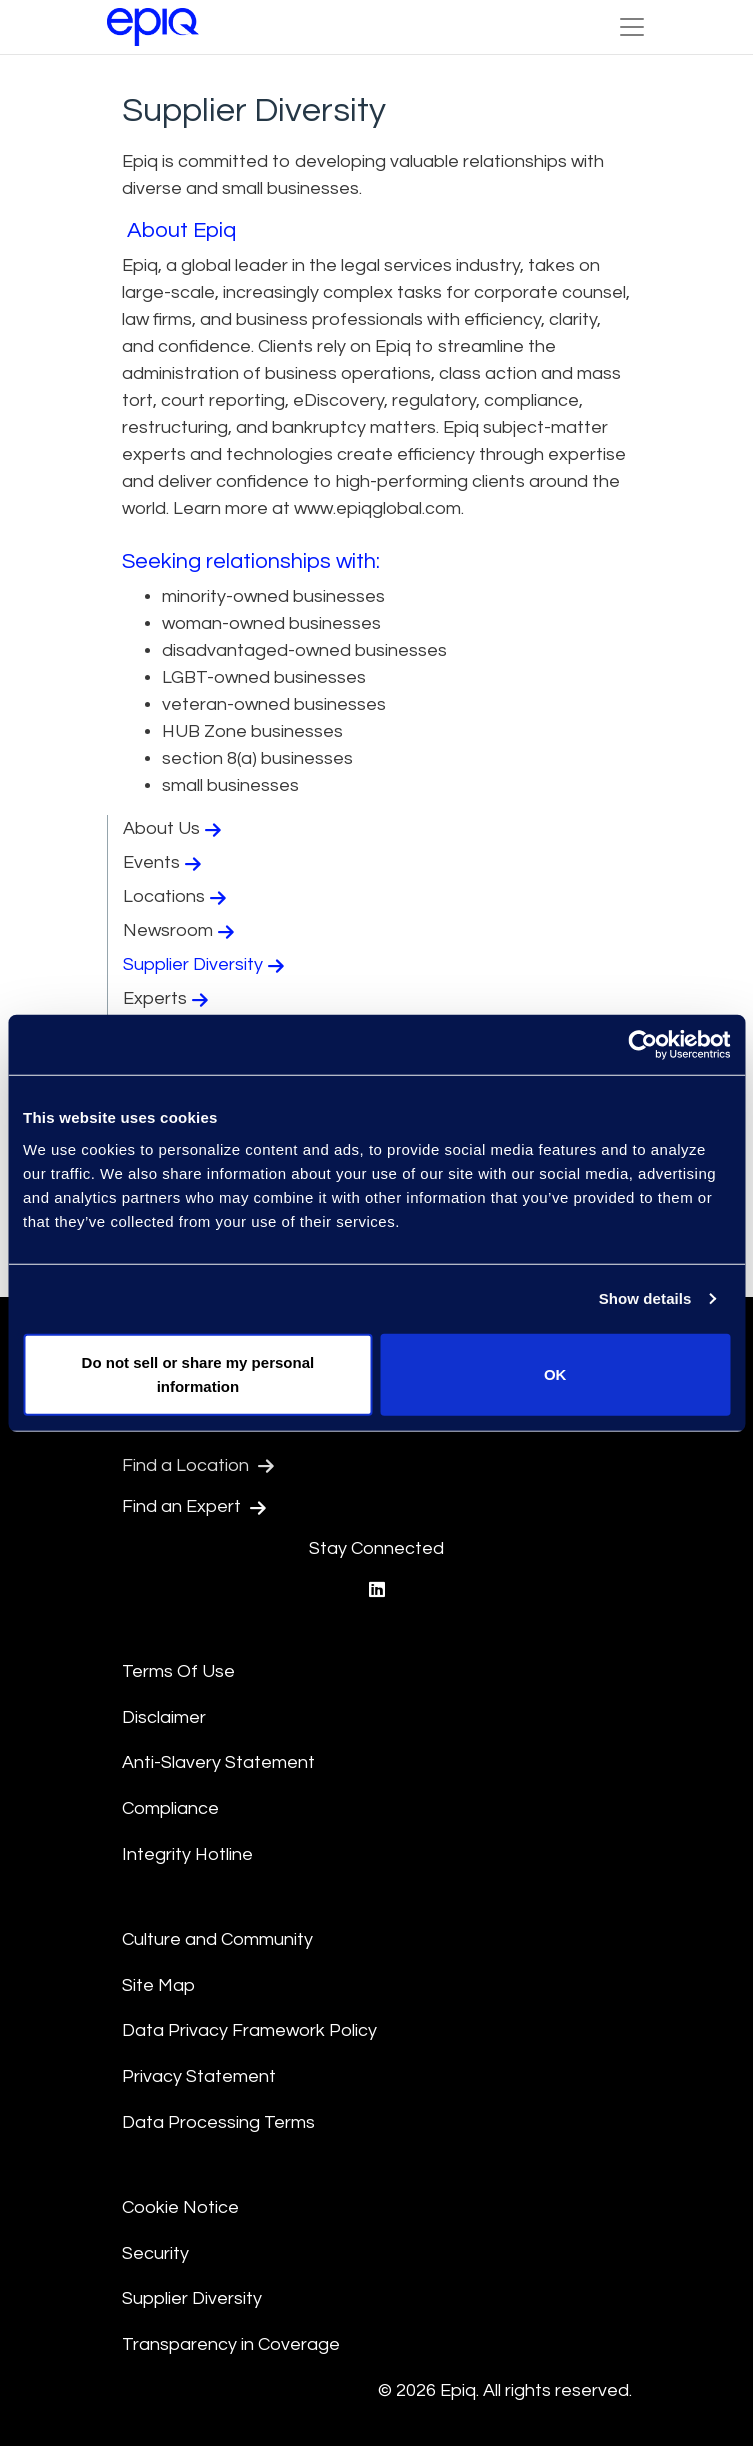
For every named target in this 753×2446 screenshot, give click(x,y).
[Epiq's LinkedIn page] (377, 1590)
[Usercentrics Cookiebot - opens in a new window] (642, 1045)
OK (555, 1373)
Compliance (170, 1808)
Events (164, 863)
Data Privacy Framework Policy (249, 2030)
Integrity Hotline (187, 1854)
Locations (177, 897)
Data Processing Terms (218, 2122)
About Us (174, 829)
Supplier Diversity (206, 965)
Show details (645, 1298)
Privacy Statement (199, 2076)
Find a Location (198, 1466)
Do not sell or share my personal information (198, 1373)
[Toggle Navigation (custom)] (632, 27)
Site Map (158, 1985)
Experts (168, 999)
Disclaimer (164, 1717)
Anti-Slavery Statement (218, 1762)
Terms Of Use (178, 1671)
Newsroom (181, 931)
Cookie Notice (180, 2207)
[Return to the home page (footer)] (153, 27)
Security (155, 2253)
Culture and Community (217, 1939)
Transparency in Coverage (231, 2344)
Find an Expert (194, 1507)
